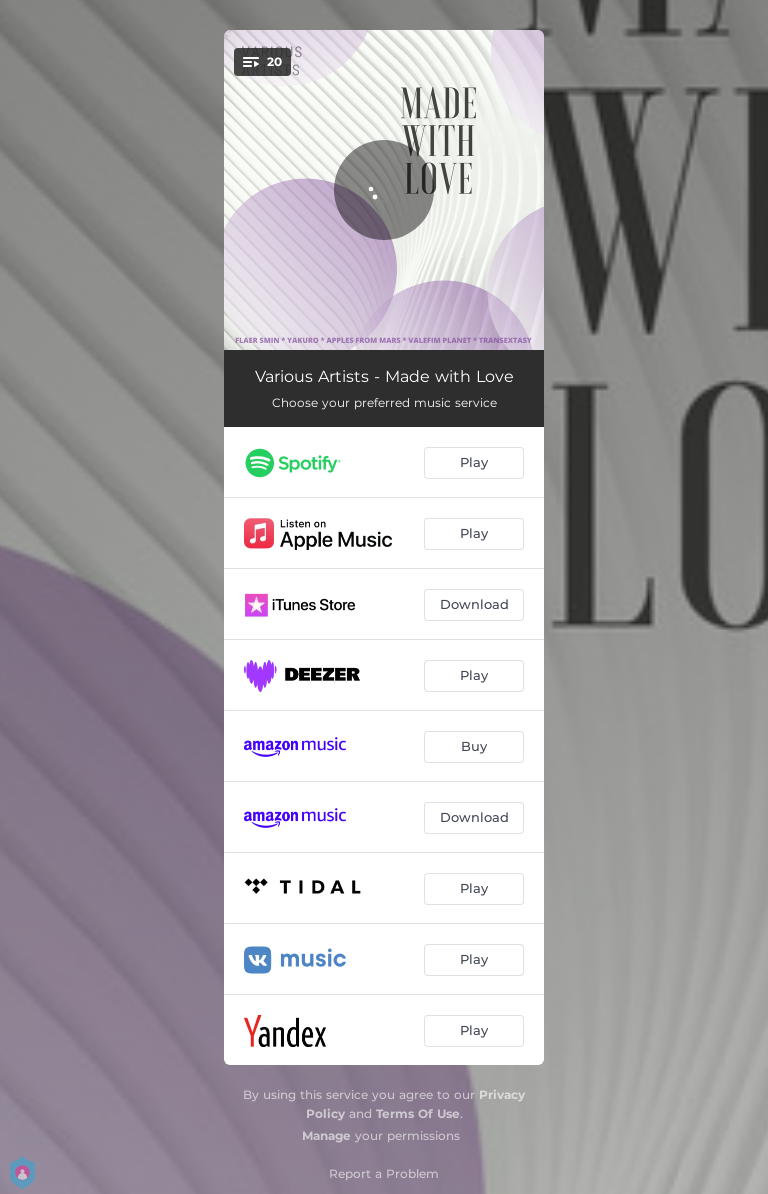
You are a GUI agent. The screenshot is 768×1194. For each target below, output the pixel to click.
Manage (326, 1135)
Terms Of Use (418, 1113)
